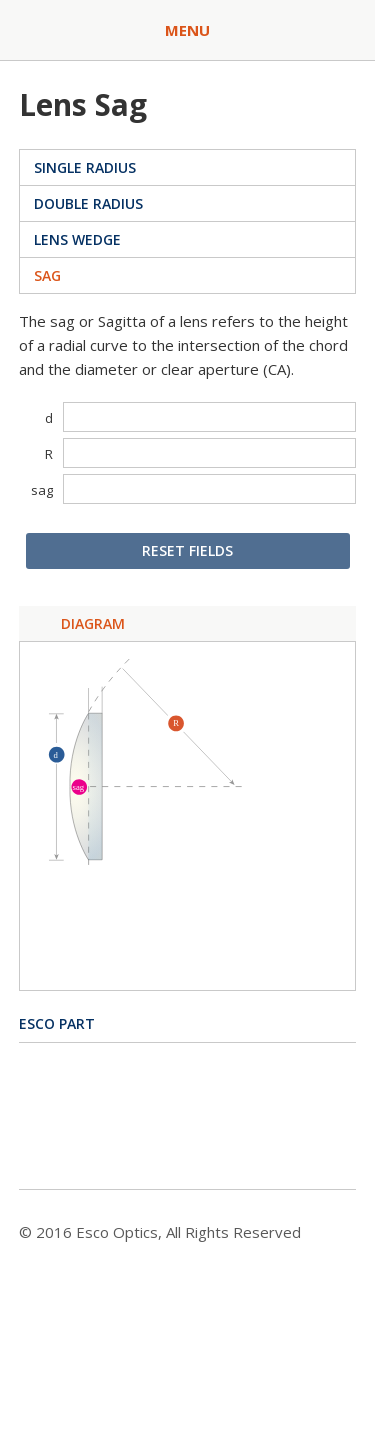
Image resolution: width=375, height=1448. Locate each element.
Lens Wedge (77, 239)
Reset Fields (187, 550)
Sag (47, 275)
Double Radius (88, 203)
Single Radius (85, 167)
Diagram (93, 623)
